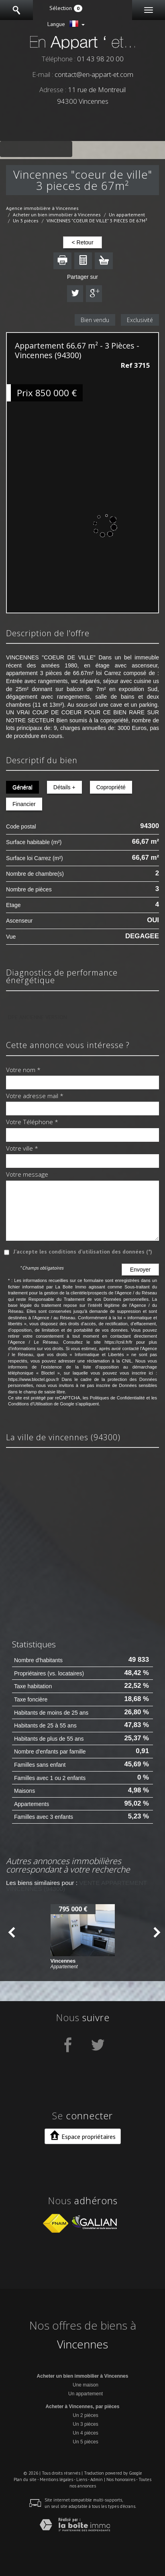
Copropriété (111, 787)
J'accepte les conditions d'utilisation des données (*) (82, 1251)
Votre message (27, 1174)
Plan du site (25, 2479)
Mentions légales (56, 2479)
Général (22, 787)
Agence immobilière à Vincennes (42, 208)
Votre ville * (22, 1148)
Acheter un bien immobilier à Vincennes (57, 215)
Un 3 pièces (26, 221)
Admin (96, 2479)
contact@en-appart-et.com (94, 74)
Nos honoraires (120, 2479)
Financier (24, 804)
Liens (81, 2479)
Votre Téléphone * (32, 1122)
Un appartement (127, 215)
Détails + (64, 787)
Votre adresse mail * (34, 1096)
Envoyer (140, 1269)
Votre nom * (23, 1070)
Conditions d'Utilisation (30, 1403)
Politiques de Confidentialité (117, 1397)
